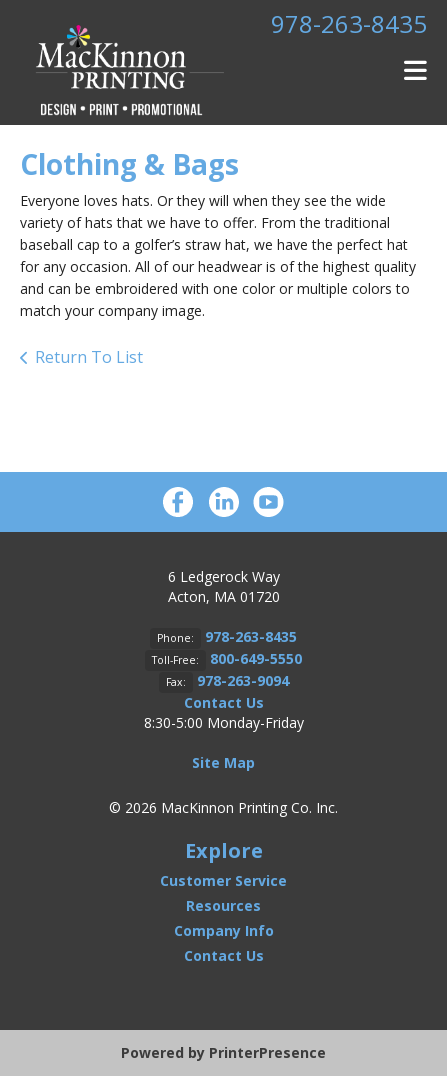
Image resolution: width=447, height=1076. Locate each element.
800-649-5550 (256, 658)
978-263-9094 (243, 680)
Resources (223, 905)
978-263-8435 (349, 23)
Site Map (223, 762)
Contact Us (224, 702)
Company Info (224, 930)
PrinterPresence (267, 1052)
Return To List (89, 357)
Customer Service (223, 880)
